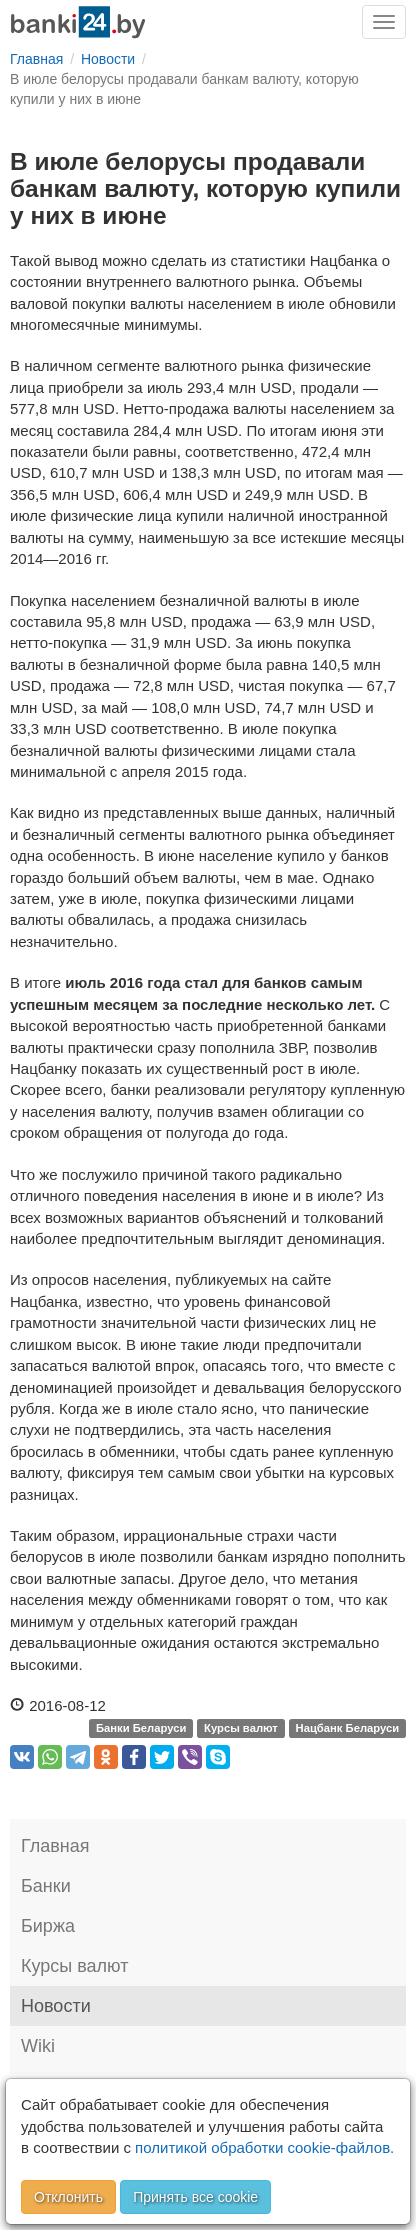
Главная (55, 1846)
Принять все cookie (195, 2197)
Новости (56, 2006)
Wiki (38, 2046)
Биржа (48, 1926)
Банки (46, 1886)
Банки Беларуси (141, 1728)
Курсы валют (241, 1728)
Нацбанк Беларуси (348, 1728)
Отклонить (68, 2197)
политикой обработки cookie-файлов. (264, 2147)
